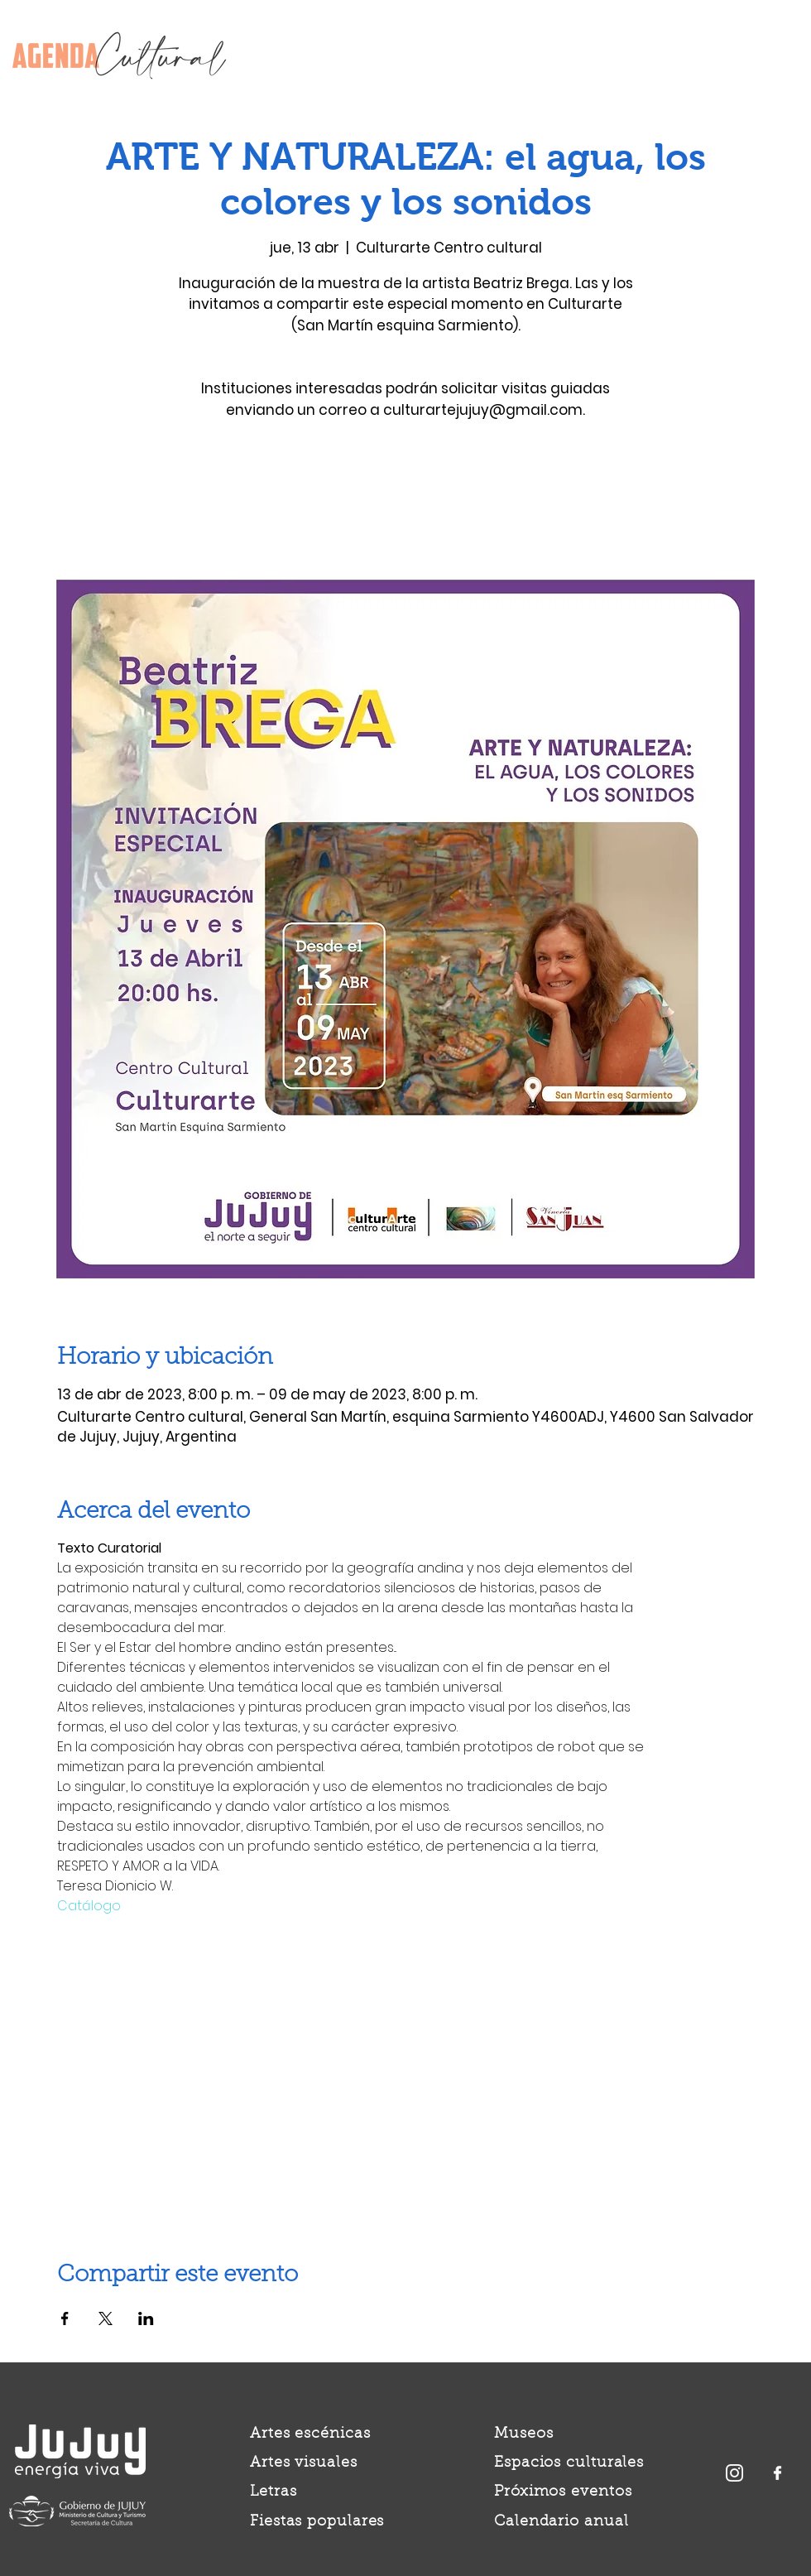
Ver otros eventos (406, 502)
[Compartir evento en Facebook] (65, 2318)
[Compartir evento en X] (105, 2318)
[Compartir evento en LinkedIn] (146, 2318)
